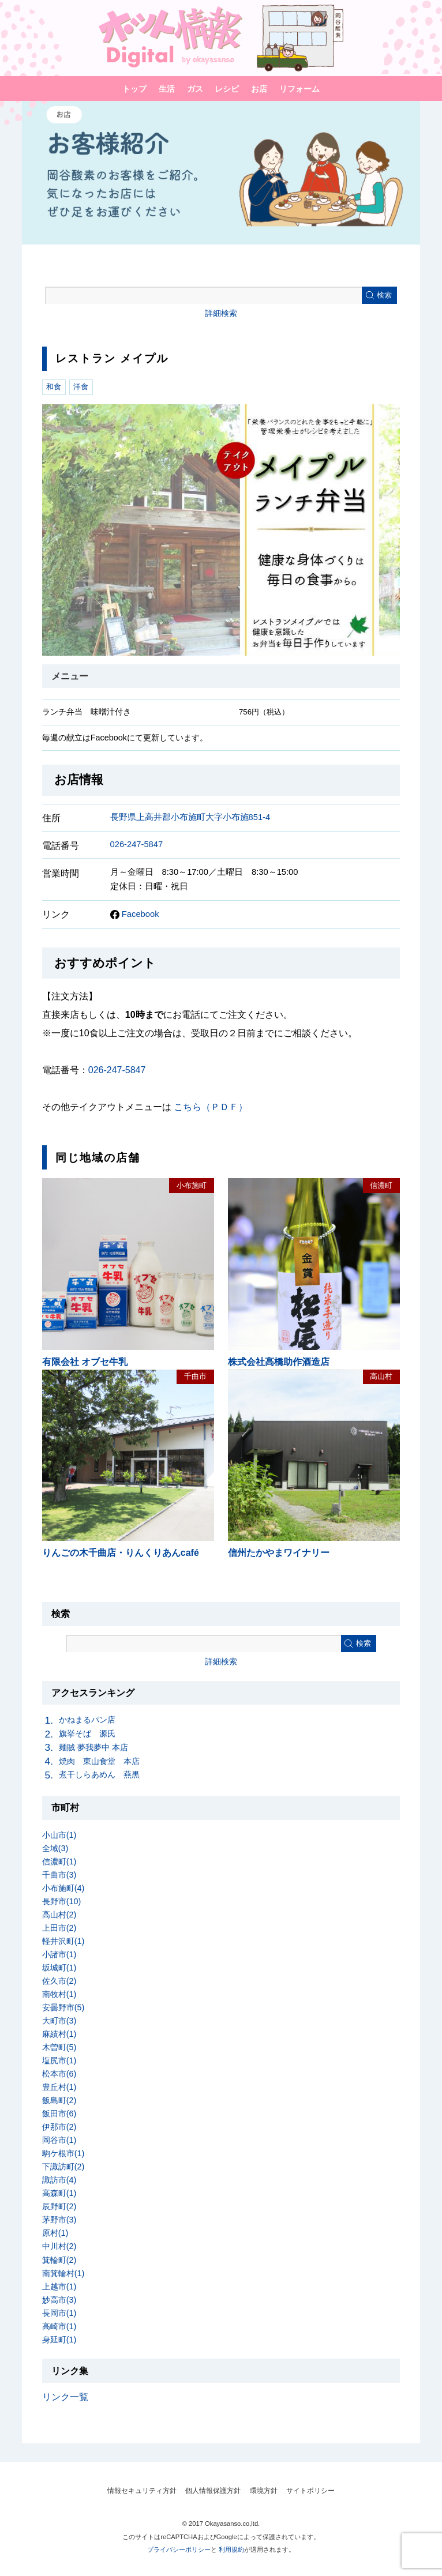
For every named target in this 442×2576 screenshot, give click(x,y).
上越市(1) (59, 2286)
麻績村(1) (59, 2034)
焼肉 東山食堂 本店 (99, 1761)
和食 (53, 386)
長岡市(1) (59, 2313)
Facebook (134, 914)
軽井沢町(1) (63, 1941)
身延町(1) (59, 2339)
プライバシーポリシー (179, 2549)
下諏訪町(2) (63, 2166)
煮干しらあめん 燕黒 (99, 1774)
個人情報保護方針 (213, 2490)
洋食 (80, 386)
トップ (134, 88)
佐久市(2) (59, 1980)
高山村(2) (59, 1914)
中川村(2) (59, 2246)
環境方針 (264, 2490)
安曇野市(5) (63, 2007)
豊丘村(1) (59, 2087)
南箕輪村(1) (63, 2273)
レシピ (227, 88)
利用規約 (231, 2549)
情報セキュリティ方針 (142, 2490)
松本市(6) (59, 2073)
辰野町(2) (59, 2206)
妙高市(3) (59, 2299)
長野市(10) (61, 1901)
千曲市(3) (59, 1874)
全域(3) (55, 1848)
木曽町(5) (59, 2047)
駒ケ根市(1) (63, 2153)
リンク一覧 (65, 2397)
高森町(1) (59, 2193)
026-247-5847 (136, 844)
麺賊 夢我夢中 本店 (93, 1747)
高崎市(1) (59, 2326)
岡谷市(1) (59, 2140)
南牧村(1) (59, 1994)
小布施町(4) (63, 1888)
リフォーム (299, 88)
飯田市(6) (59, 2113)
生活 (167, 88)
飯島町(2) (59, 2100)
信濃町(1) (59, 1861)
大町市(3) (59, 2020)
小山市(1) (59, 1835)
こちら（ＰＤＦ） (211, 1107)
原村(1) (55, 2232)
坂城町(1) (59, 1967)
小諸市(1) (59, 1954)
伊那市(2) (59, 2126)
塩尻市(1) (59, 2060)
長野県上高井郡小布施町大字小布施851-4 (190, 817)
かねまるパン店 (87, 1719)
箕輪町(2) (59, 2260)
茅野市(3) (59, 2219)
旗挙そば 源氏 (87, 1733)
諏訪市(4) (59, 2179)
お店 (259, 88)
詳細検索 (221, 313)
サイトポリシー (310, 2490)
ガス (195, 88)
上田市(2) (59, 1927)
